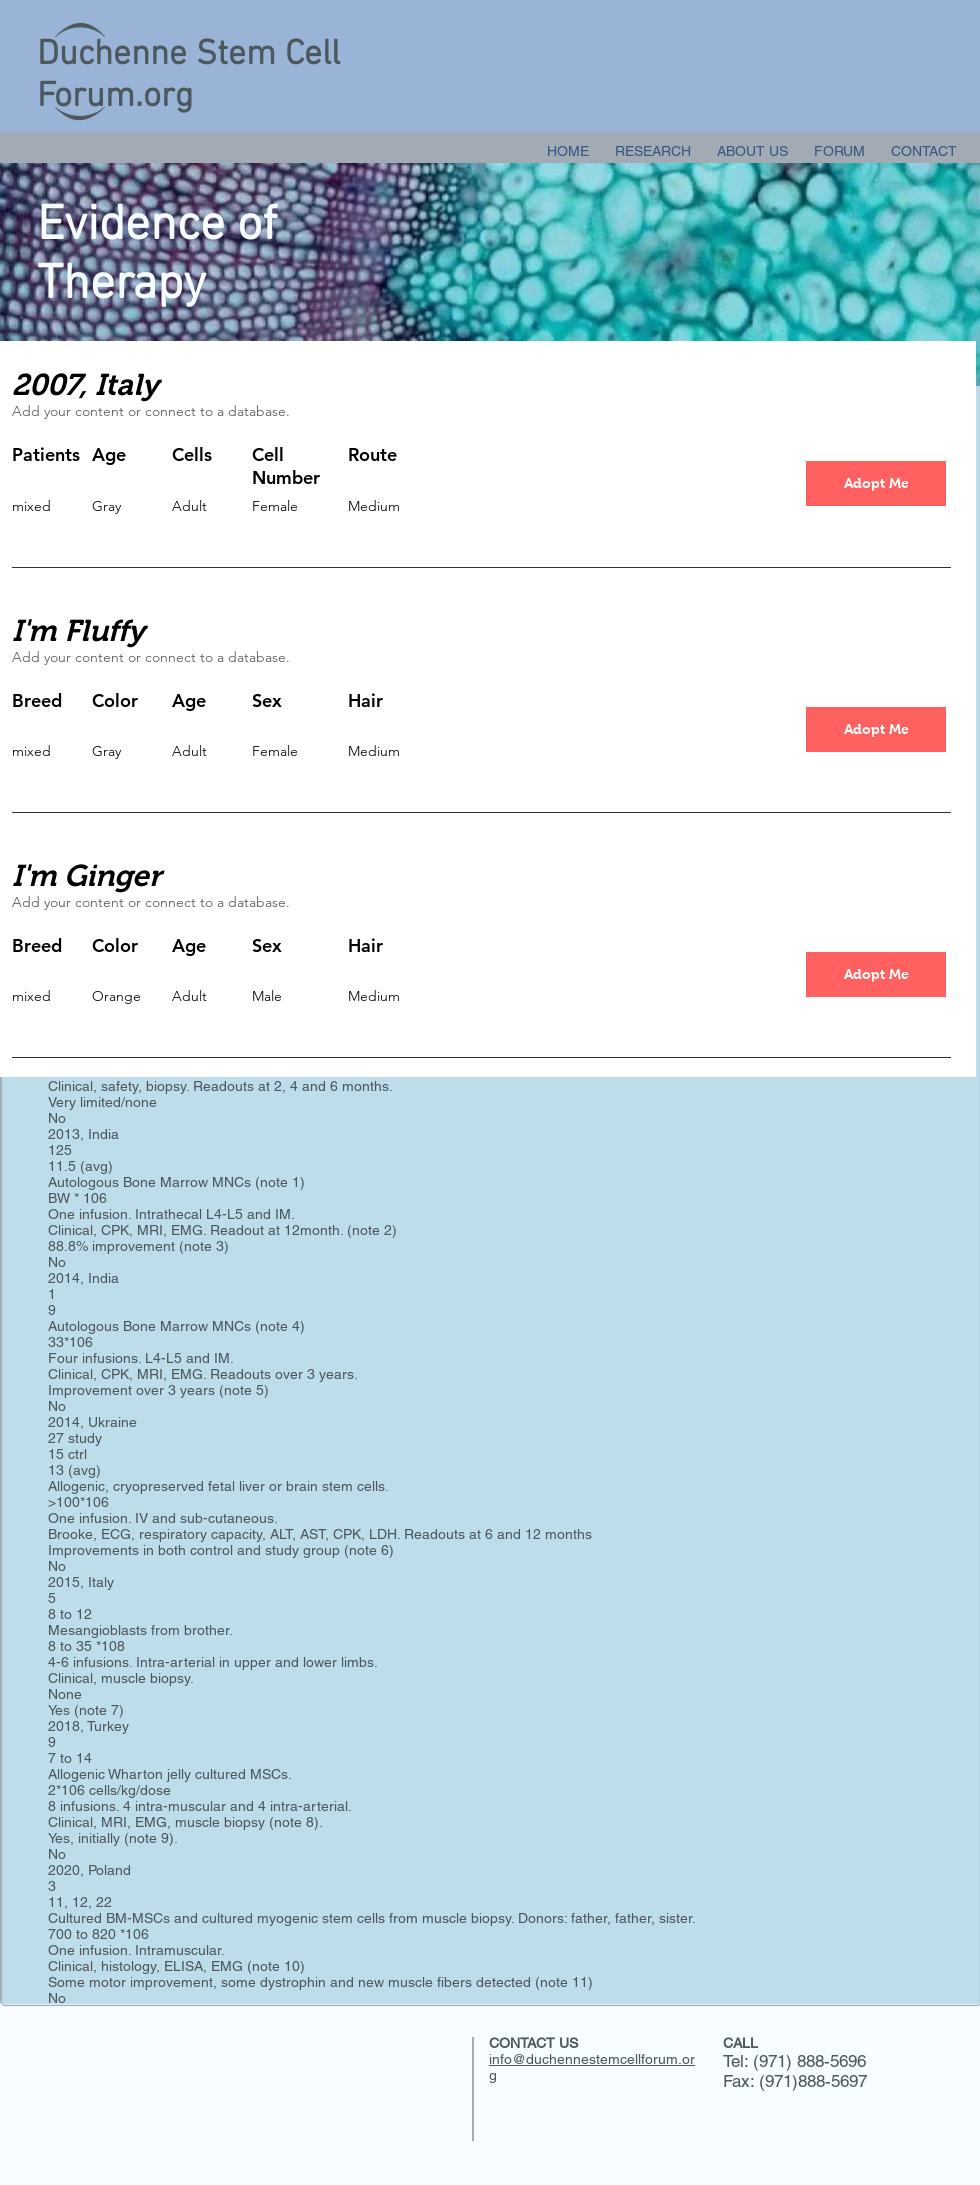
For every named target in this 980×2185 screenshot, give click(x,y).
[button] (876, 483)
